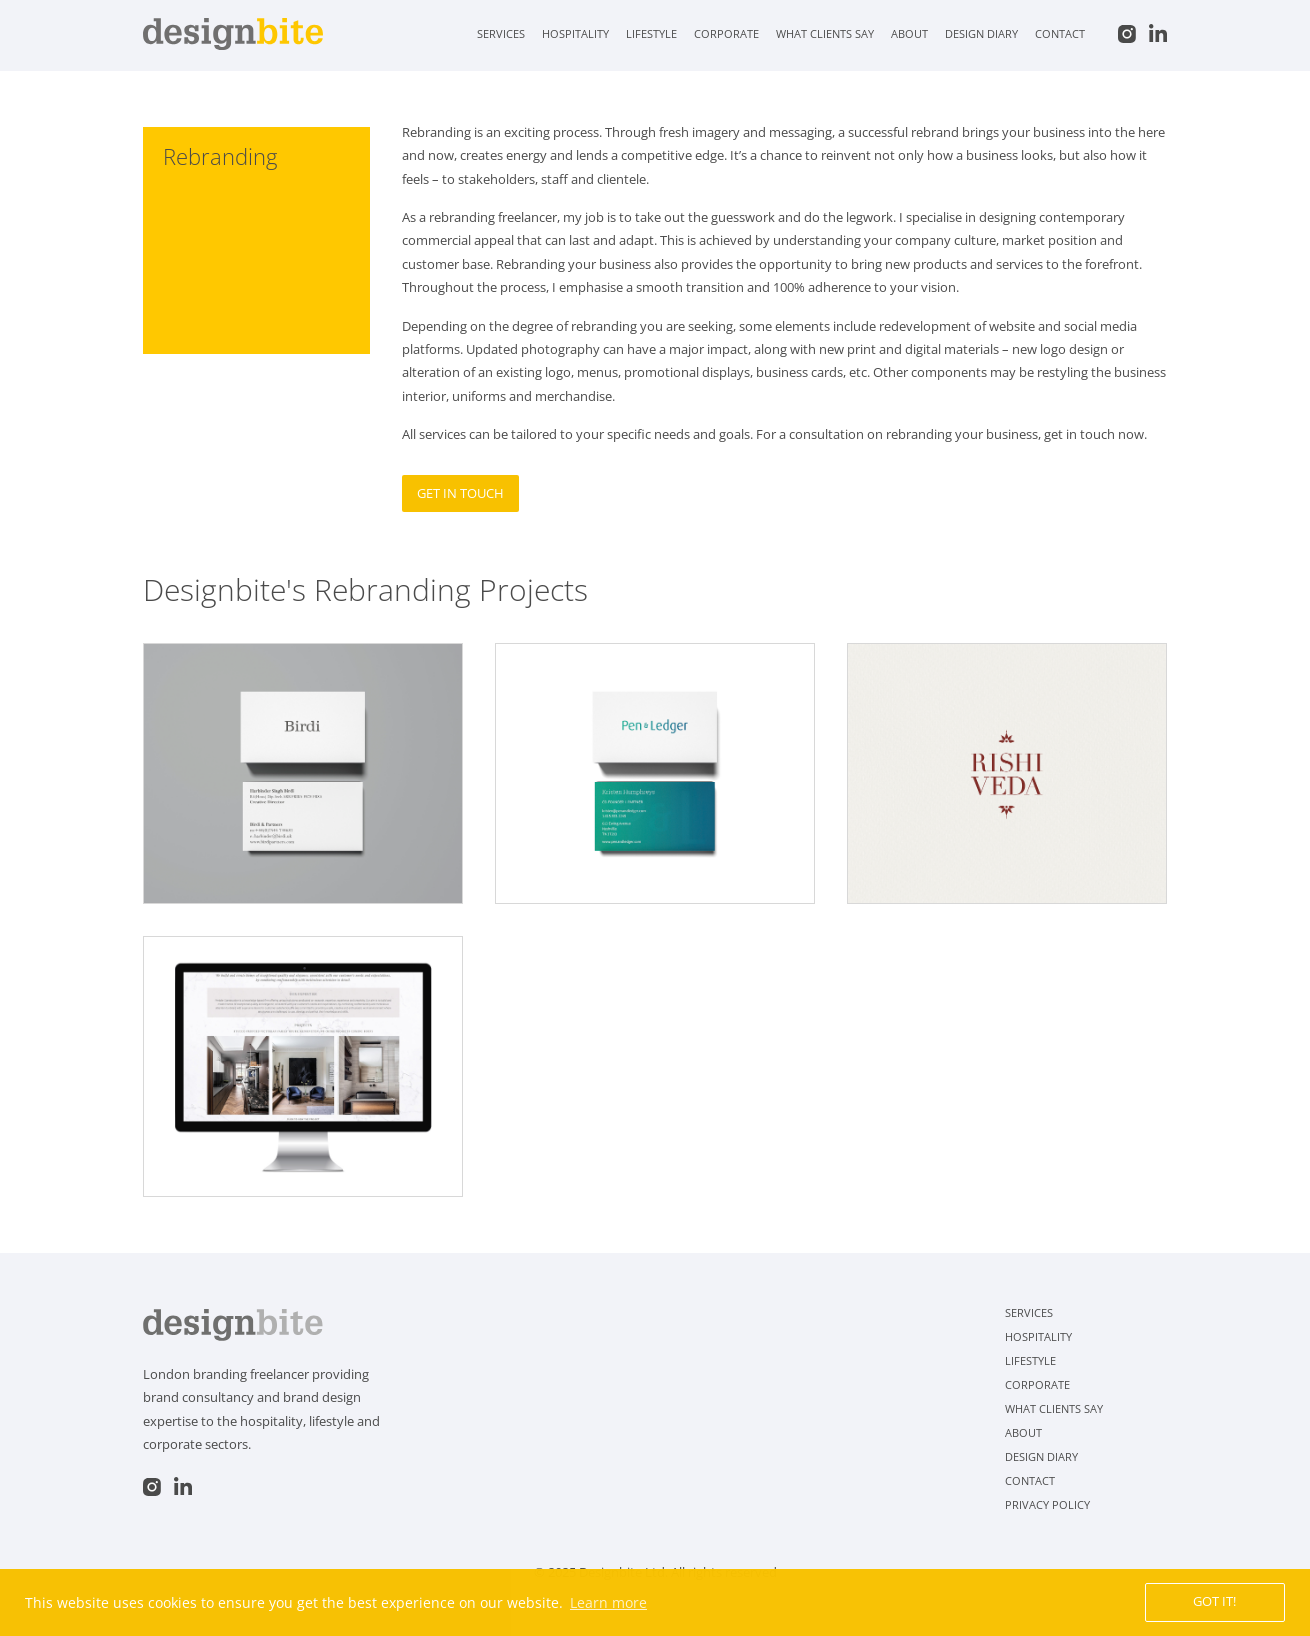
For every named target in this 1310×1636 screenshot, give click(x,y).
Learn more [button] (608, 1602)
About (909, 33)
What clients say (825, 33)
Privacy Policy (1047, 1504)
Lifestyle (651, 33)
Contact (1060, 33)
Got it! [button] (1214, 1601)
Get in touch (460, 493)
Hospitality (575, 33)
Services (501, 33)
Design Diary (981, 33)
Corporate (726, 33)
